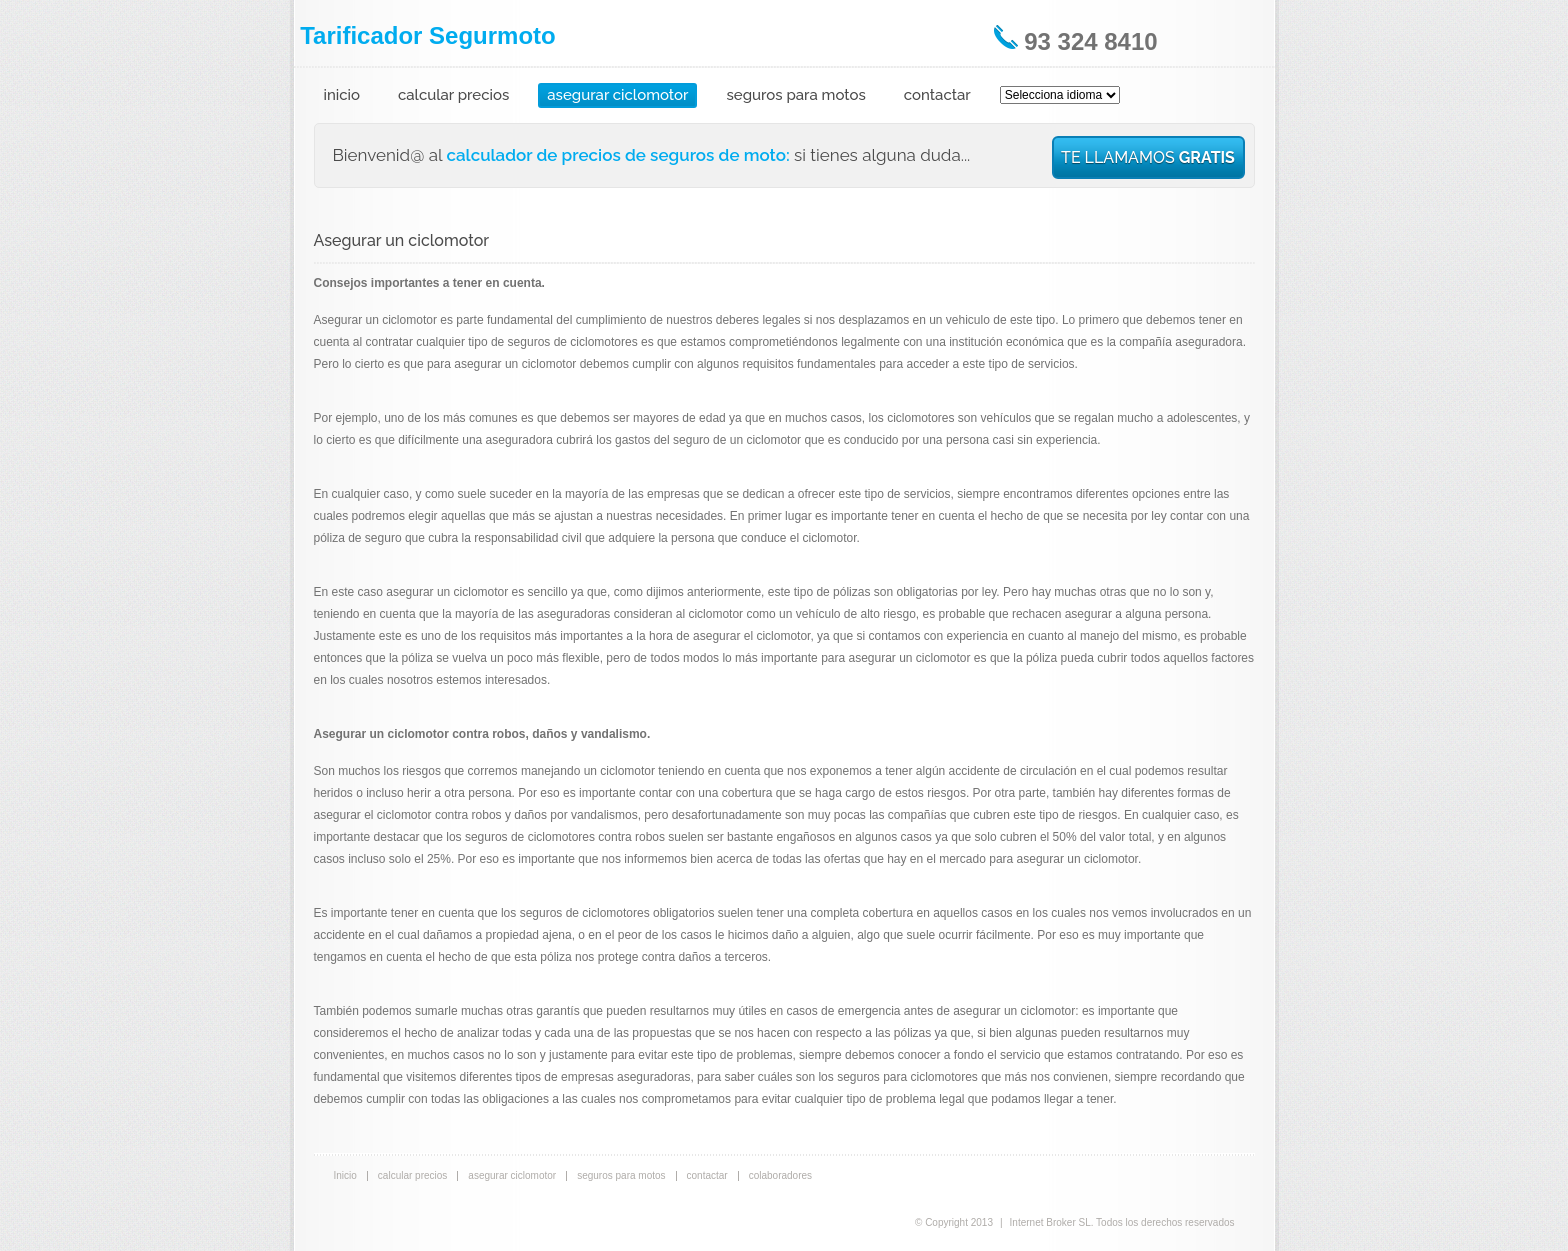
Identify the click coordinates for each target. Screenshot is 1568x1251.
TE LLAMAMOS (1148, 157)
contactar (937, 95)
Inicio (345, 1175)
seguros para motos (795, 95)
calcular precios (453, 95)
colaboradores (780, 1175)
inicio (342, 95)
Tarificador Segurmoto (428, 35)
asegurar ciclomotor (617, 95)
